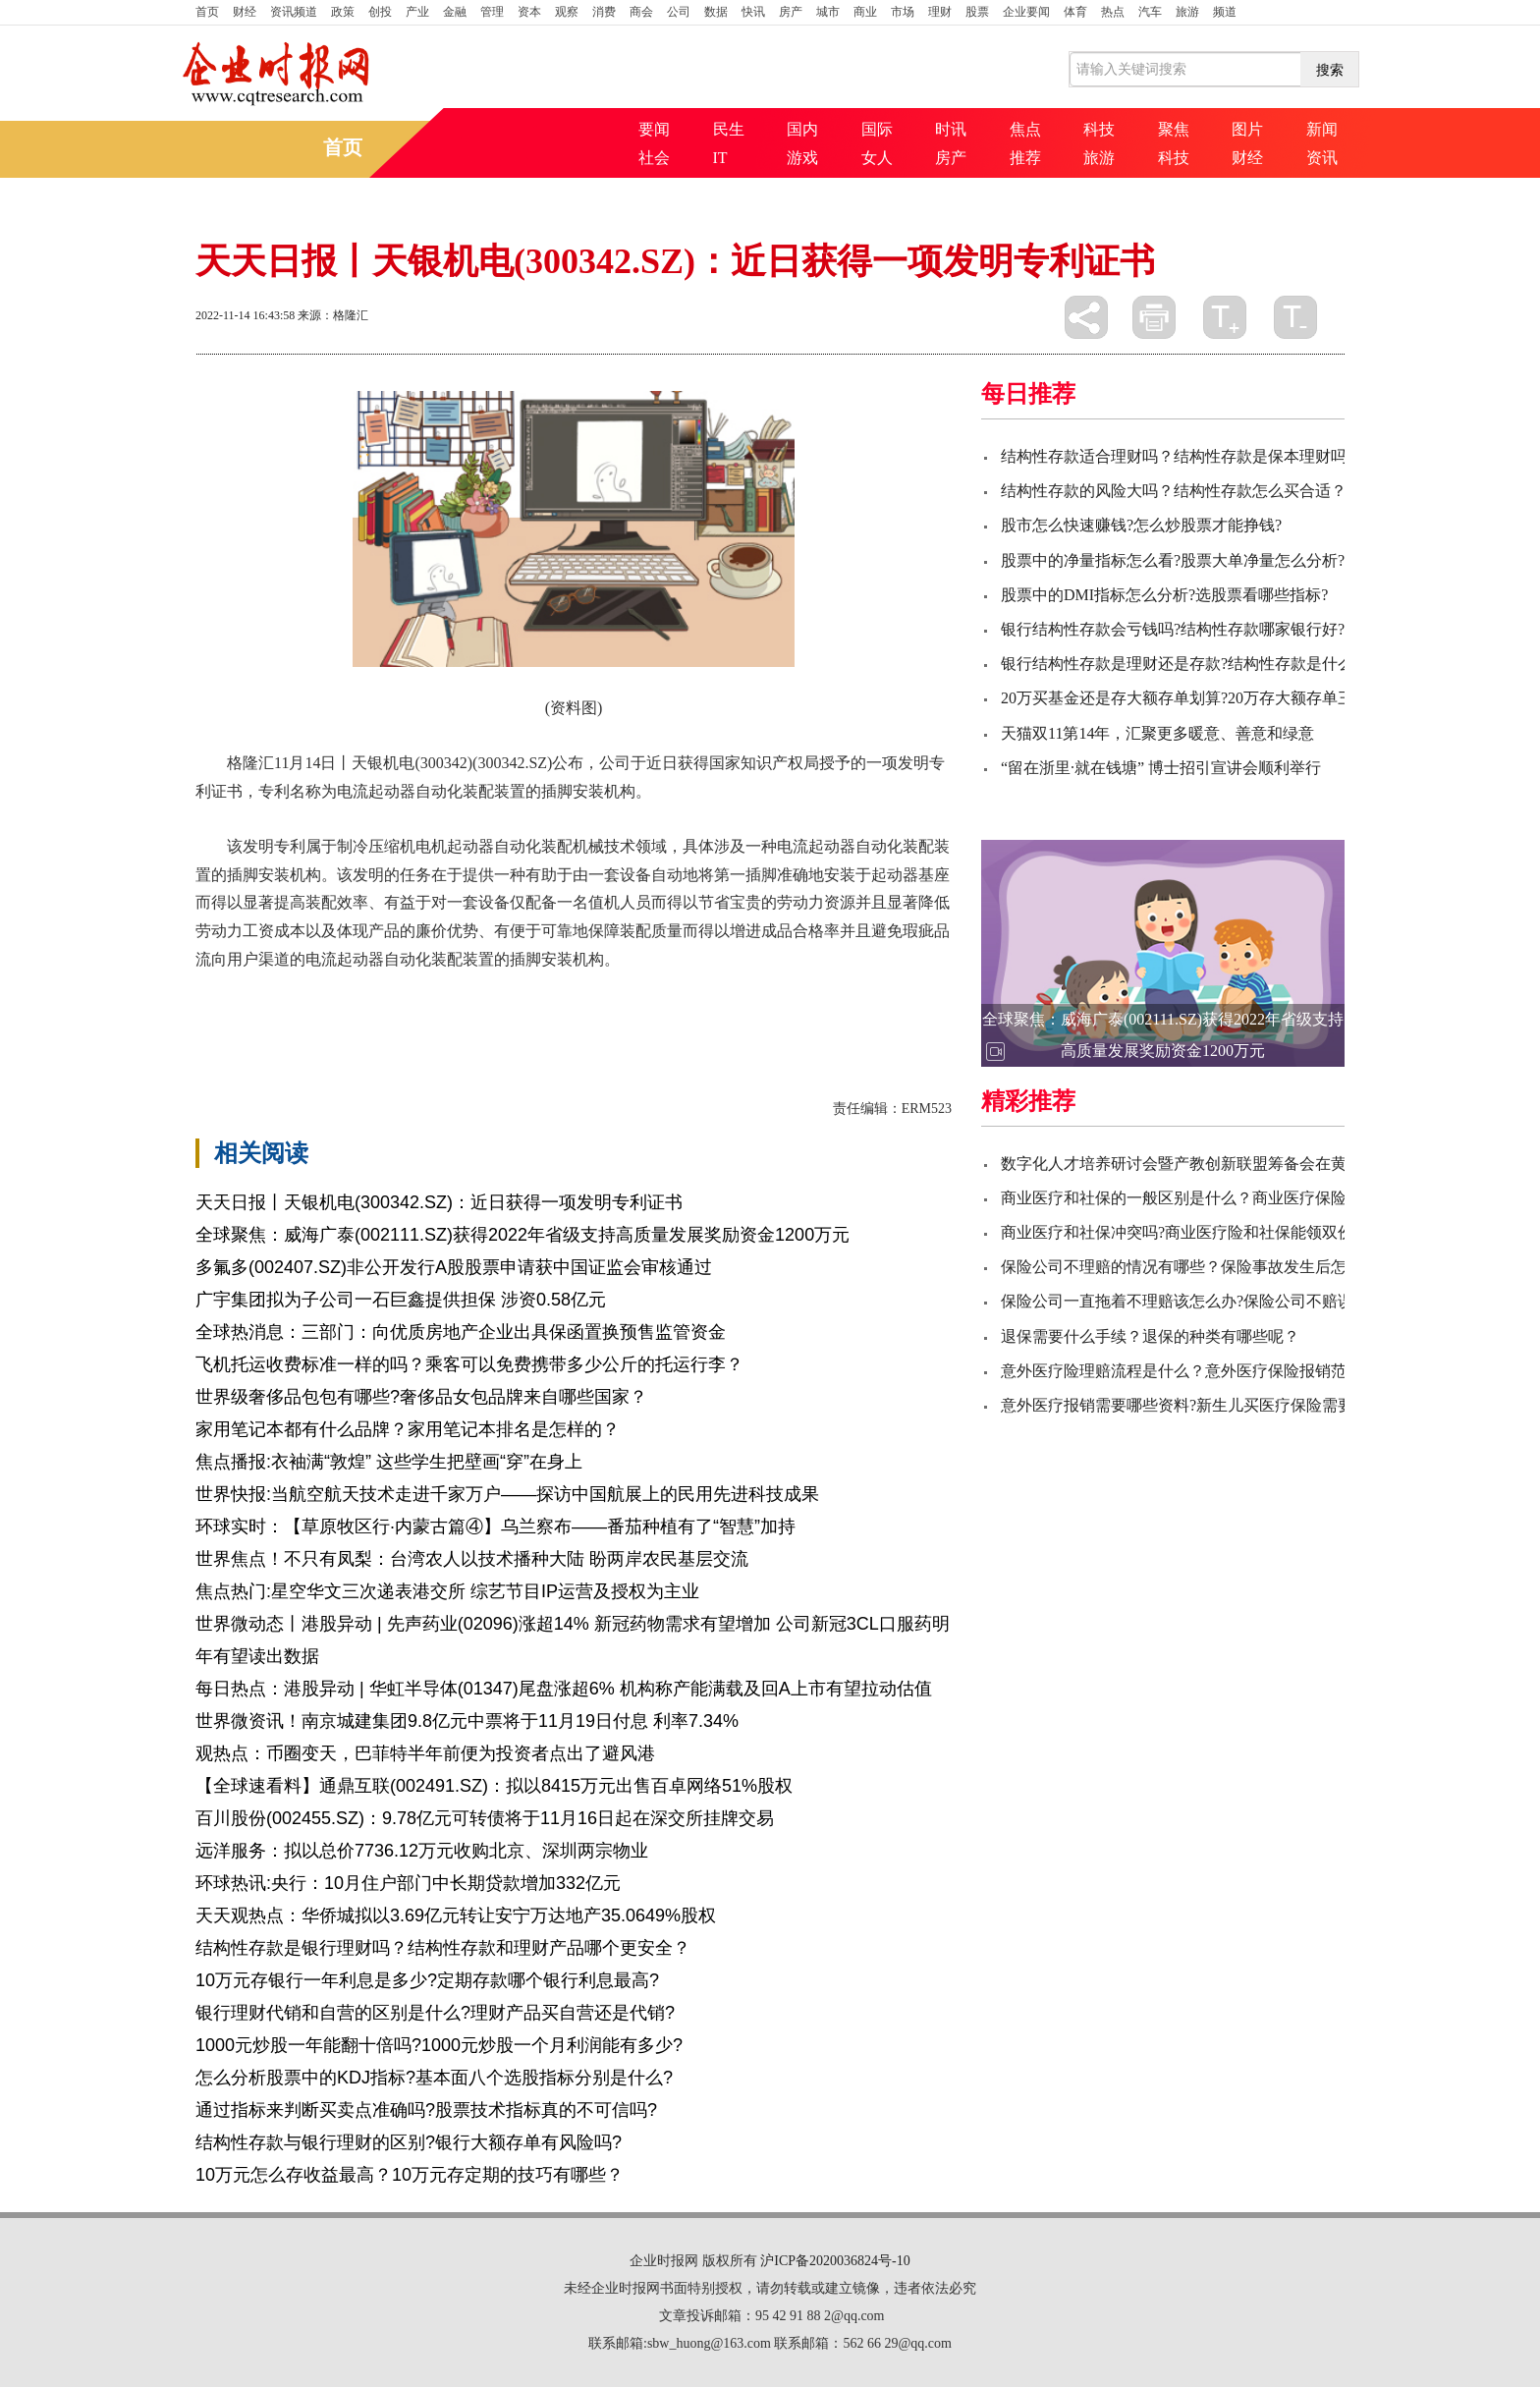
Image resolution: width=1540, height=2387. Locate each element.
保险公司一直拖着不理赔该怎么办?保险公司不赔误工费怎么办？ (1224, 1301)
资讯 (1322, 157)
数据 (716, 12)
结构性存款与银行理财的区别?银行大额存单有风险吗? (408, 2142)
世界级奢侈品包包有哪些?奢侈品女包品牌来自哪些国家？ (421, 1397)
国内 (802, 129)
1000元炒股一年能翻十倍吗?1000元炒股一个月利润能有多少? (439, 2045)
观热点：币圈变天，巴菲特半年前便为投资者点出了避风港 (425, 1753)
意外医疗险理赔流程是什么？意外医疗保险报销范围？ (1189, 1370)
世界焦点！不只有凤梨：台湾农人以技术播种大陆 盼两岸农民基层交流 (471, 1559)
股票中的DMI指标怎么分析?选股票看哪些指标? (1164, 594)
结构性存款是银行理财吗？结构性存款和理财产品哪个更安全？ (442, 1948)
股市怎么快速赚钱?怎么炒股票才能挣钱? (1141, 525)
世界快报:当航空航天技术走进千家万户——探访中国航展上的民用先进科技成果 (507, 1494)
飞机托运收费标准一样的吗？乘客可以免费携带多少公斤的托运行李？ (469, 1364)
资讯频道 (293, 12)
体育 (1075, 12)
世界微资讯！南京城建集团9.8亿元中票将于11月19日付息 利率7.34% (467, 1721)
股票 (977, 12)
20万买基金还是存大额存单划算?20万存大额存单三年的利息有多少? (1235, 698)
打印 (1154, 317)
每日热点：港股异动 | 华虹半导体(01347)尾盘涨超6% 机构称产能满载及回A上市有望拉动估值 (563, 1688)
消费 (604, 12)
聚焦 (1173, 129)
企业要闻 (1026, 12)
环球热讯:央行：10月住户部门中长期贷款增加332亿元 (408, 1883)
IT (720, 157)
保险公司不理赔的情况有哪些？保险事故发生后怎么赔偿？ (1205, 1266)
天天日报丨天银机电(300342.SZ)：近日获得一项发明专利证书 (439, 1202)
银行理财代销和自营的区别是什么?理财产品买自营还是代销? (435, 2013)
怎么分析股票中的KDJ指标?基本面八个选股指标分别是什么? (434, 2077)
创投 (380, 12)
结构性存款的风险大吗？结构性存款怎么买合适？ (1174, 490)
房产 (790, 12)
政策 (343, 12)
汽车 (1150, 12)
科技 (1099, 129)
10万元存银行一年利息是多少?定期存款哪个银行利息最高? (427, 1980)
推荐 (1025, 157)
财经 (244, 12)
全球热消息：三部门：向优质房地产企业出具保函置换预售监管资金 (460, 1332)
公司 (678, 12)
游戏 (802, 157)
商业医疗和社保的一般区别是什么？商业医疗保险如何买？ (1205, 1198)
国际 (877, 129)
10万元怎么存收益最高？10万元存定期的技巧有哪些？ (409, 2175)
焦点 (1025, 129)
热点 (1113, 12)
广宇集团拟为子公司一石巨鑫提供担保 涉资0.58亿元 (400, 1299)
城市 (828, 12)
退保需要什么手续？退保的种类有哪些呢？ (1150, 1336)
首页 (207, 12)
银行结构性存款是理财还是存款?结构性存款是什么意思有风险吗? (1228, 663)
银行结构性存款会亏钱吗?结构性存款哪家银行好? (1173, 629)
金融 (455, 12)
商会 (641, 12)
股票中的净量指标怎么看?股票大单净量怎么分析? (1173, 560)
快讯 (753, 12)
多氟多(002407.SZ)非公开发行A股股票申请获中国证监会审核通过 (453, 1267)
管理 (492, 12)
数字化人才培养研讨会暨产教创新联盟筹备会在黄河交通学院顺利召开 (1244, 1163)
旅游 (1187, 12)
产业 (417, 12)
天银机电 (293, 1010)
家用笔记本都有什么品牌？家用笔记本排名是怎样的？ (407, 1429)
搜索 (1330, 70)
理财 (940, 12)
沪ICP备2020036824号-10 (834, 2260)
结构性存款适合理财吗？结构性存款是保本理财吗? (1177, 456)
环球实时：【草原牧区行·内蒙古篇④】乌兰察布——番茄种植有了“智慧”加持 (495, 1526)
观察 (566, 12)
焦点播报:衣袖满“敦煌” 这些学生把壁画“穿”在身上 (388, 1461)
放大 (1224, 317)
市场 (902, 12)
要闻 (654, 129)
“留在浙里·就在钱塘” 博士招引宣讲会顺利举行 (1161, 767)
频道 (1225, 12)
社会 (654, 157)
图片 (1247, 129)
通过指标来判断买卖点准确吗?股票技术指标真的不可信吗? (426, 2110)
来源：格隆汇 (333, 315)
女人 (877, 157)
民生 (728, 129)
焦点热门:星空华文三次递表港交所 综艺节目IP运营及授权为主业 (447, 1591)
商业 (865, 12)
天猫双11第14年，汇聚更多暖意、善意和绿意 (1157, 733)
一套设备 (360, 1010)
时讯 (950, 129)
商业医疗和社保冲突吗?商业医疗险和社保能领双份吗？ (1193, 1232)
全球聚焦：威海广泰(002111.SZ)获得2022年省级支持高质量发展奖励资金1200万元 (522, 1235)
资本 (529, 12)
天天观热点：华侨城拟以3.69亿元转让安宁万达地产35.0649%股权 (455, 1915)
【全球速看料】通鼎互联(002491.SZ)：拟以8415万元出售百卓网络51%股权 (494, 1786)
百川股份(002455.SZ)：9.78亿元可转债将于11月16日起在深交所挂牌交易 (484, 1818)
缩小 (1295, 317)
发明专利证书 (443, 1010)
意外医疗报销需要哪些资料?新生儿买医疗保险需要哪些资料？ (1216, 1405)
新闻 (1322, 129)
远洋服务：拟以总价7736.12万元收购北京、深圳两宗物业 (421, 1850)
